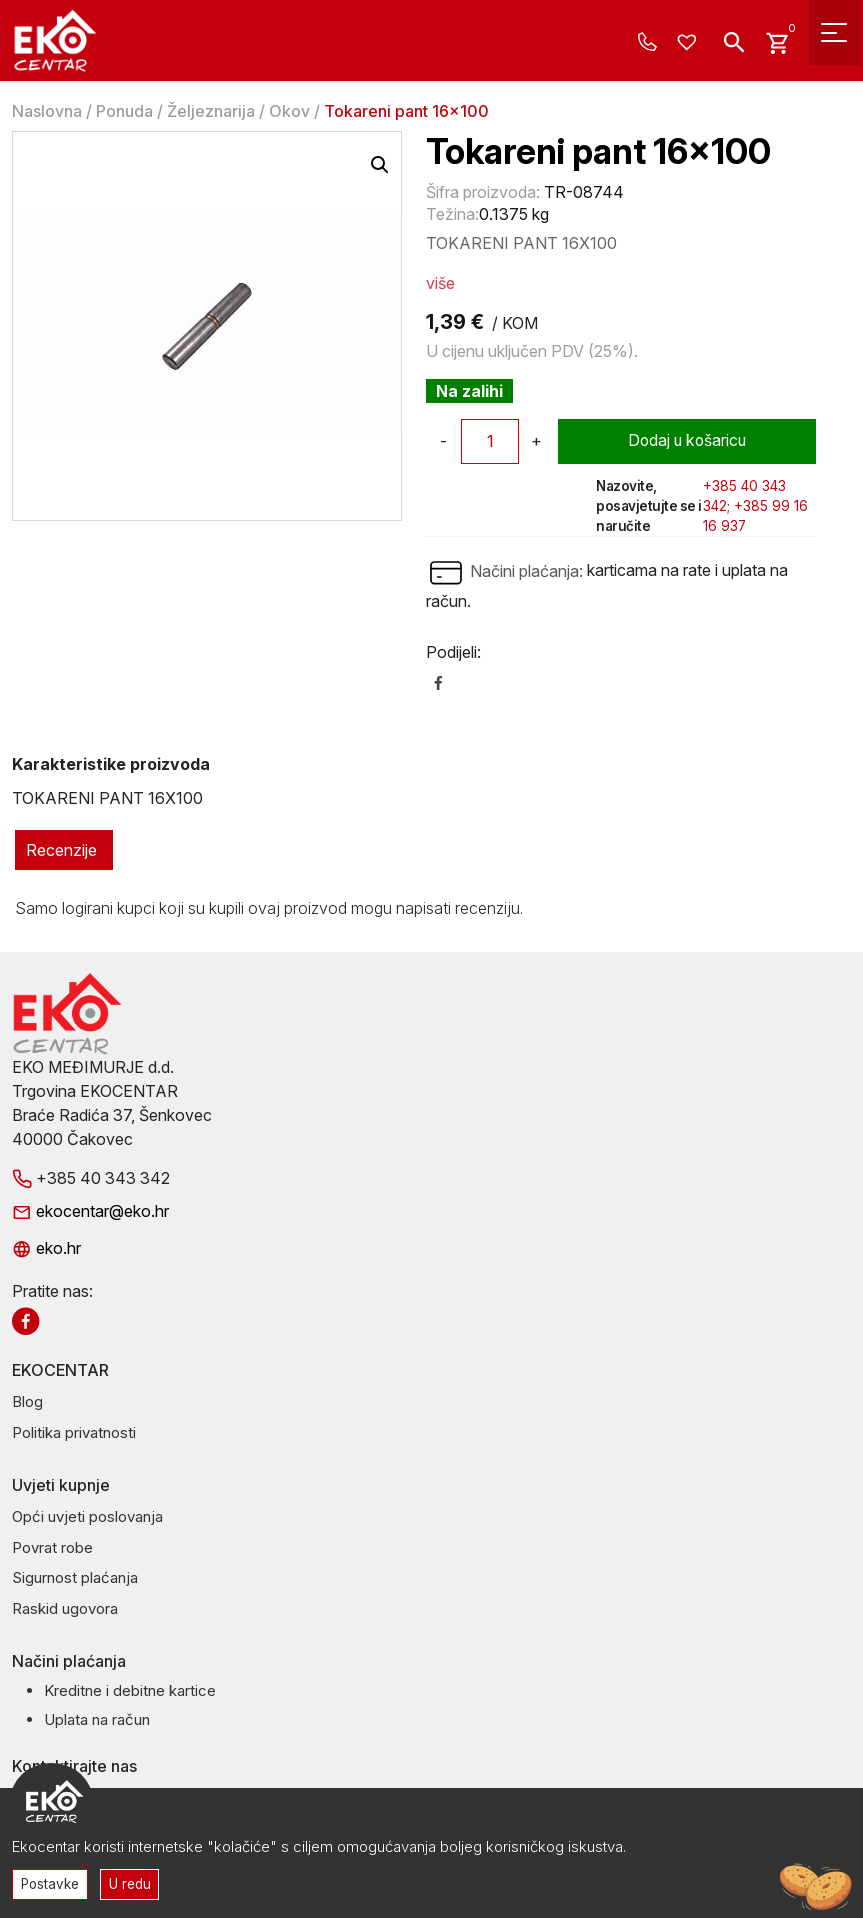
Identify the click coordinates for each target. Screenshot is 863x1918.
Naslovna (47, 111)
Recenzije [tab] (61, 850)
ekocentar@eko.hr (90, 1211)
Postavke (51, 1883)
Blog (27, 1401)
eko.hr (46, 1248)
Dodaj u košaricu (687, 441)
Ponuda (124, 111)
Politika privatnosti (74, 1432)
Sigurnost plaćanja (75, 1577)
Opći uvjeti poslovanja (87, 1516)
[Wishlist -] (689, 43)
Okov (289, 111)
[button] (380, 165)
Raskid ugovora (65, 1608)
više (440, 283)
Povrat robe (52, 1547)
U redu (132, 1883)
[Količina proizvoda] (490, 441)
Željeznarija (211, 111)
